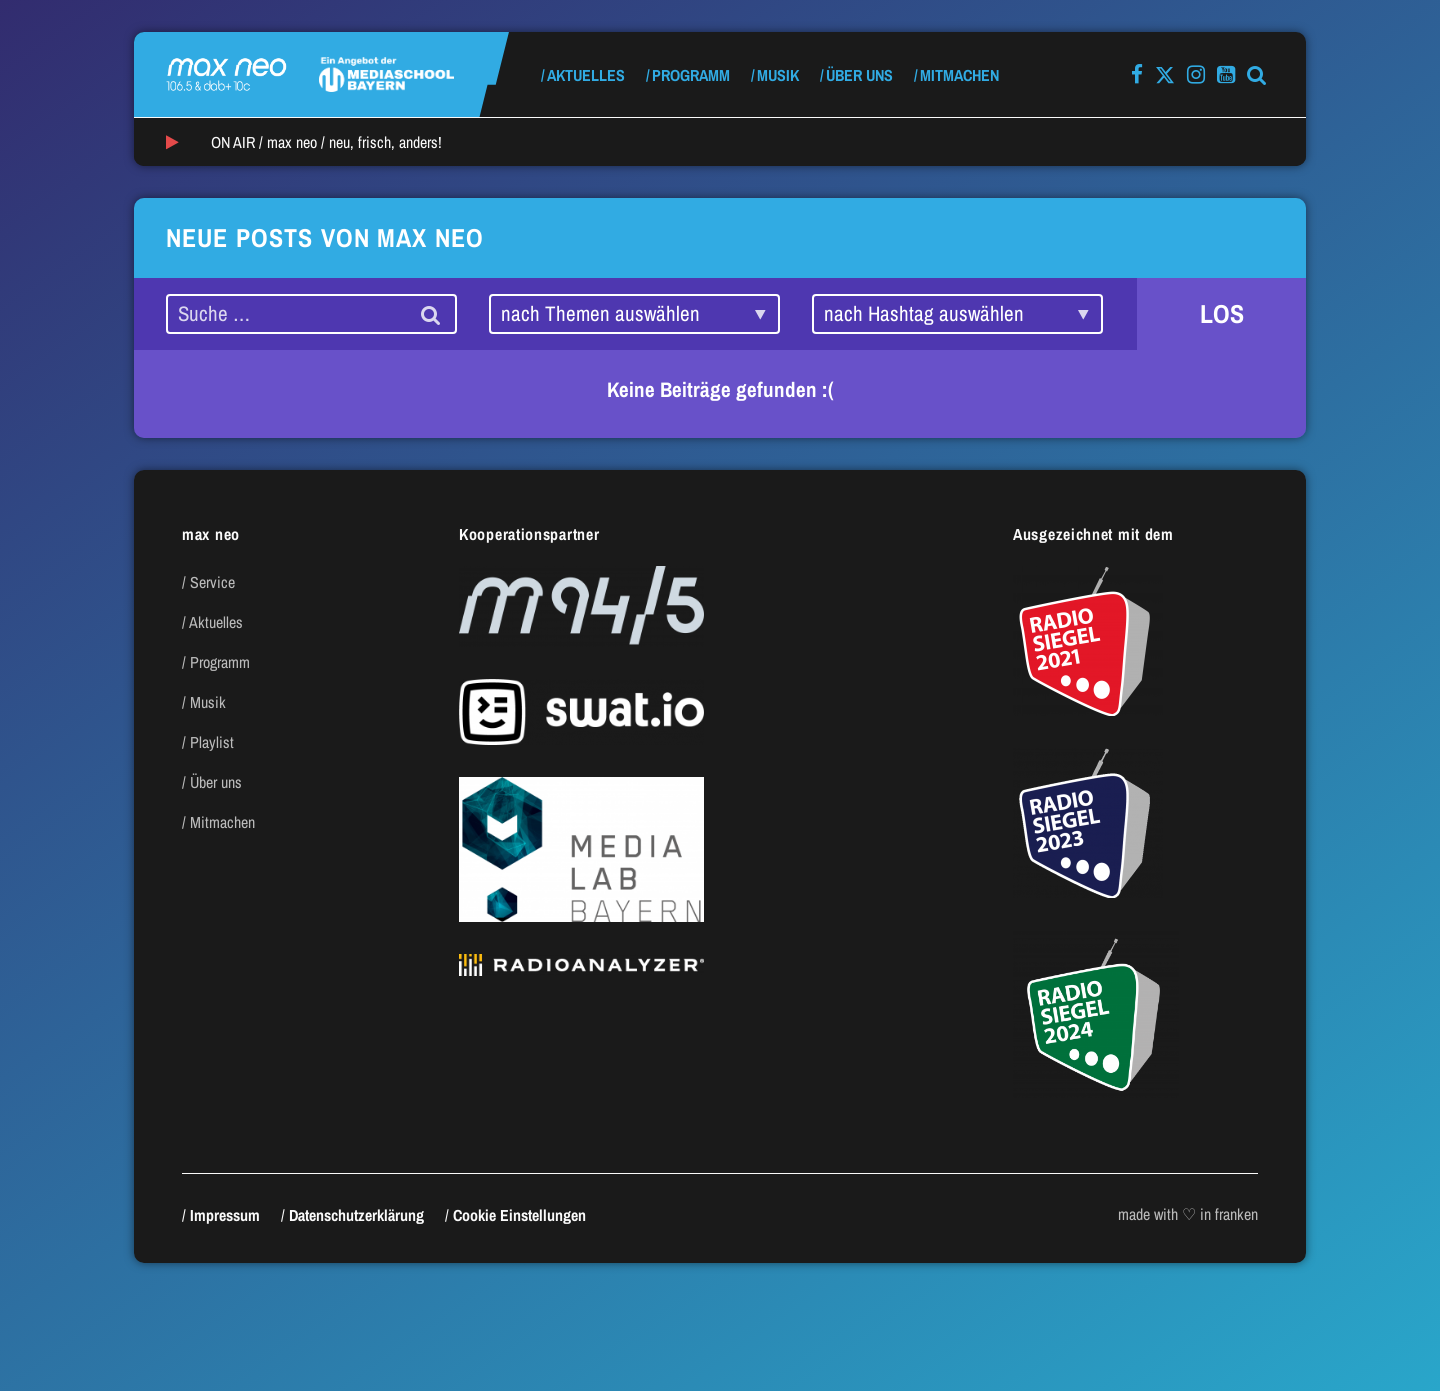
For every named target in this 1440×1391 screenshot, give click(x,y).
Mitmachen (959, 75)
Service (212, 582)
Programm (691, 75)
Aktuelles (586, 75)
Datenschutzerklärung (356, 1215)
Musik (778, 75)
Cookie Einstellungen (519, 1215)
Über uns (859, 75)
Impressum (225, 1215)
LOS (1222, 313)
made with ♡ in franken (1188, 1214)
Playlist (212, 742)
